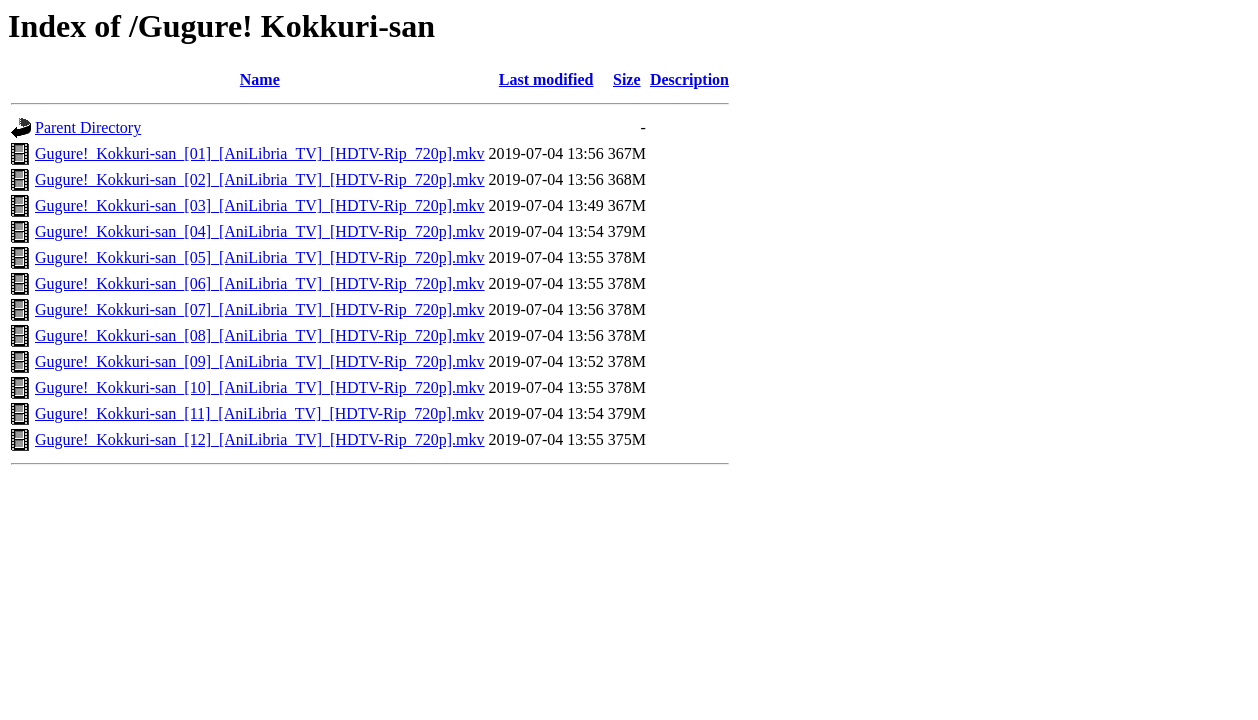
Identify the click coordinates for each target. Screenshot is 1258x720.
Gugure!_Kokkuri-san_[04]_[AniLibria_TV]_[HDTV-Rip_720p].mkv (260, 231)
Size (627, 79)
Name (260, 79)
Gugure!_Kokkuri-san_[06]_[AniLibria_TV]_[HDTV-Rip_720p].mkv (260, 283)
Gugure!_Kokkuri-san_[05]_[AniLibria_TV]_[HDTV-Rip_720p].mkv (260, 257)
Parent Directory (88, 127)
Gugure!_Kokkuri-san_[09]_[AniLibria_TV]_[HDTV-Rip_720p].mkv (260, 361)
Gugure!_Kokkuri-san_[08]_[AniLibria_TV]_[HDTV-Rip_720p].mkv (260, 335)
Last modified (546, 79)
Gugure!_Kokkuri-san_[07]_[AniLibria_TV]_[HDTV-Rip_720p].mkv (260, 309)
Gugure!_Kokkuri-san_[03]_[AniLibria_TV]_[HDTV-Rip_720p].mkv (260, 205)
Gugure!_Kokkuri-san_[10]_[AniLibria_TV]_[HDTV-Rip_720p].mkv (260, 387)
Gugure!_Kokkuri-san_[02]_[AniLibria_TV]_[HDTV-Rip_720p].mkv (260, 179)
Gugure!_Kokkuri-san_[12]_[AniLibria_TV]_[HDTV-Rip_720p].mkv (260, 439)
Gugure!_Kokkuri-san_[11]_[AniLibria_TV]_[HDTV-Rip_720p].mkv (259, 413)
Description (689, 79)
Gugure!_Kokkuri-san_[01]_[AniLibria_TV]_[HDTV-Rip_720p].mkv (260, 153)
